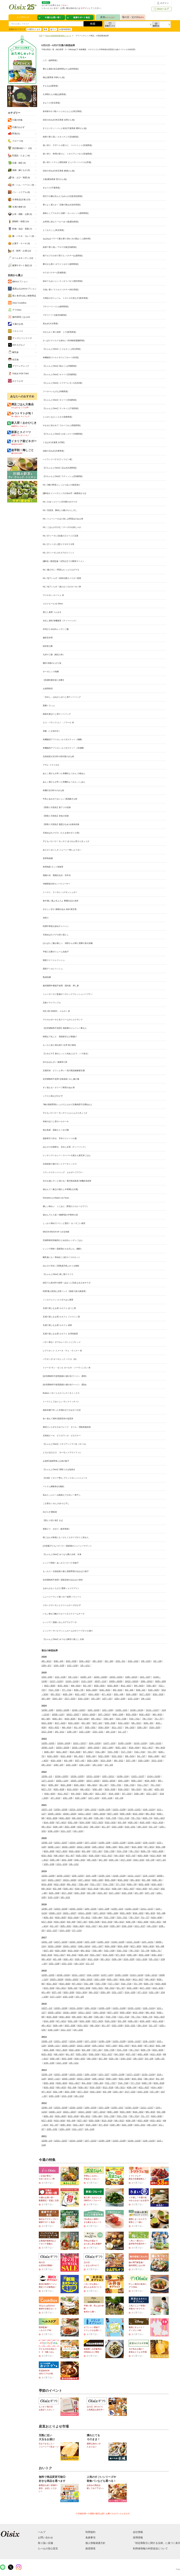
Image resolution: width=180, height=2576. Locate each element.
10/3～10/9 (123, 1780)
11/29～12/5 (104, 1809)
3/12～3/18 (93, 1959)
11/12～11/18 (132, 1942)
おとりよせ (15, 381)
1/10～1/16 (107, 1798)
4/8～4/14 (66, 1727)
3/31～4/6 (118, 1694)
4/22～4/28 (143, 1922)
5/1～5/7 (141, 1756)
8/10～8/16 (74, 1851)
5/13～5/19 (123, 1723)
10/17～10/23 (92, 1780)
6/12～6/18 (66, 1756)
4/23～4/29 (144, 1955)
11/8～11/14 (149, 1809)
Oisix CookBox (17, 303)
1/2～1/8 (109, 1765)
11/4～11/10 (149, 1875)
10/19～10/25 (68, 1847)
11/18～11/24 (136, 1710)
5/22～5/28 (103, 1756)
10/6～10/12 (147, 1681)
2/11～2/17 (140, 1926)
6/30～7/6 (78, 1690)
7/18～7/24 (129, 1785)
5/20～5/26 (110, 1723)
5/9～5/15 (136, 1789)
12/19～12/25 (61, 1776)
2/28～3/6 (139, 1793)
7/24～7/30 (112, 1752)
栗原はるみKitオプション (22, 288)
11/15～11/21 (134, 1809)
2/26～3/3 (142, 1727)
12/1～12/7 (145, 1677)
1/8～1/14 (110, 1731)
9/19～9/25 (150, 1780)
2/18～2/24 (127, 1926)
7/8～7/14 (147, 1718)
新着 (45, 29)
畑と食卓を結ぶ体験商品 (22, 295)
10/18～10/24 (69, 1814)
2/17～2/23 (70, 1698)
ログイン (162, 3)
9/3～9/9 (160, 1946)
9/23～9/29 (131, 1714)
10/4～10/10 (99, 1814)
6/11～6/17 (59, 1955)
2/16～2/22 (133, 1661)
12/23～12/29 (62, 1710)
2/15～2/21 (130, 1827)
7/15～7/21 (134, 1718)
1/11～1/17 (66, 1831)
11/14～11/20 (153, 1776)
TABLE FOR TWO (18, 373)
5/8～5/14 (129, 1756)
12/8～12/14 (131, 1677)
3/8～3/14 (94, 1827)
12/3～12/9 (90, 1942)
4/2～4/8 (57, 1959)
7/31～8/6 (100, 1752)
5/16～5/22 (123, 1789)
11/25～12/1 (121, 1710)
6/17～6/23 (60, 1723)
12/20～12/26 (60, 1809)
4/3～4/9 (68, 1760)
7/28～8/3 (151, 1685)
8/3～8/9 (86, 1851)
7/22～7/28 (121, 1718)
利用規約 (90, 2532)
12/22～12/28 (100, 1677)
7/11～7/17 (142, 1785)
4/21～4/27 (80, 1694)
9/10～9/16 (148, 1946)
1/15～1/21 (97, 1731)
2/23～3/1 (120, 1661)
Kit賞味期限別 (65, 29)
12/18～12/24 (63, 1743)
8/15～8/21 (79, 1785)
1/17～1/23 (93, 1798)
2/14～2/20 (130, 1992)
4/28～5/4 (67, 1694)
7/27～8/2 (97, 1851)
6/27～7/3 (46, 1789)
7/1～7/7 (159, 1718)
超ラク (53, 29)
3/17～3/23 (144, 1694)
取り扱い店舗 (45, 2543)
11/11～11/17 (152, 1710)
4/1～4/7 (78, 1727)
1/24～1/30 (80, 1798)
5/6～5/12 (136, 1723)
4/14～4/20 (93, 1694)
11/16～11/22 (134, 1842)
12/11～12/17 (79, 1743)
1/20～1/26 (119, 1698)
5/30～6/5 (97, 1789)
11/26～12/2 (103, 1942)
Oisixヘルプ (161, 9)
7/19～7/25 (111, 1818)
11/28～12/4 (123, 1776)
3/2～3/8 (109, 1661)
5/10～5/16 (110, 1822)
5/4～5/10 (119, 1855)
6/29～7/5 (145, 1851)
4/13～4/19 (155, 1855)
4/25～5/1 (159, 1789)
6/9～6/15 (117, 1690)
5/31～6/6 (72, 1822)
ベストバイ (15, 331)
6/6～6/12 (85, 1789)
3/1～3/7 (106, 1827)
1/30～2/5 (58, 1765)
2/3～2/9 (95, 1698)
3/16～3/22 (84, 1661)
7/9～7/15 (134, 1950)
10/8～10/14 (84, 1946)
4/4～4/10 (75, 1793)
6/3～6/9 (86, 1723)
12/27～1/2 (46, 1809)
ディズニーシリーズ (20, 338)
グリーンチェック (18, 366)
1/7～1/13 (76, 1930)
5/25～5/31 (81, 1855)
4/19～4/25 (145, 1822)
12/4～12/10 (95, 1743)
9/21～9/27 (124, 1847)
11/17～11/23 (56, 1681)
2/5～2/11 (59, 1731)
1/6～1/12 (146, 1698)
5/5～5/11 (55, 1694)
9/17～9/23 (135, 1946)
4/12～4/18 (157, 1822)
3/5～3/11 (105, 1959)
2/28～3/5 (105, 1992)
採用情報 (138, 2537)
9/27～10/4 (111, 2045)
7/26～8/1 (98, 1818)
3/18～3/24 (103, 1727)
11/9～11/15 (149, 1842)
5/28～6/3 (83, 1955)
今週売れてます (33, 29)
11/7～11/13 (47, 1780)
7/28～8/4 (83, 1884)
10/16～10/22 (78, 1747)
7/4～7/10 (155, 1785)
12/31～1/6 (46, 1942)
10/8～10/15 (86, 1979)
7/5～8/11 (85, 1917)
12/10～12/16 (75, 1942)
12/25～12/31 (47, 1743)
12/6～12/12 (90, 1809)
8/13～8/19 (73, 1950)
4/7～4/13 (106, 1694)
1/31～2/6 (67, 1798)
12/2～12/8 (107, 1710)
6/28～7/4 (147, 1818)
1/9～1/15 (97, 1765)
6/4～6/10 (71, 1955)
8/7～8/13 (87, 1752)
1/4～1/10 (78, 1831)
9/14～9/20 (137, 1847)
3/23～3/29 (71, 1661)
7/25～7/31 (115, 1785)
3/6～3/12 (118, 1760)
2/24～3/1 (113, 1860)
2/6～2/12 (46, 1765)
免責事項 (90, 2537)
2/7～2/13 (55, 1798)
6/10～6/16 (73, 1723)
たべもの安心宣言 (48, 2548)
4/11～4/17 (63, 1793)
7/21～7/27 (95, 1884)
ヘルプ (41, 2532)
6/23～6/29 (91, 1690)
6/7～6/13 (61, 1822)
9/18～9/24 (134, 1747)
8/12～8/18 (83, 1718)
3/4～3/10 (129, 1727)
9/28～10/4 (111, 1847)
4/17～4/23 (145, 1988)
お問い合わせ (45, 2537)
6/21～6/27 (159, 1818)
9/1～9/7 (87, 1685)
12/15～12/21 (115, 1677)
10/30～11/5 (47, 1747)
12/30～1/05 (47, 1710)
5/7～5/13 (120, 1955)
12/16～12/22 (78, 1710)
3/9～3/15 (97, 1661)
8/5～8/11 (96, 1718)
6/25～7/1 (156, 1950)
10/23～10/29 (62, 1747)
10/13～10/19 (131, 1681)
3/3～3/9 (45, 1698)
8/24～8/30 (49, 1851)
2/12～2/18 (46, 1731)
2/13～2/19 (157, 1760)
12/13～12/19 (75, 1809)
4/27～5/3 (130, 1855)
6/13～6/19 (72, 1789)
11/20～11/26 (124, 1743)
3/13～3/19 (105, 1760)
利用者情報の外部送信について (150, 2548)
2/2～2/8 (157, 1661)
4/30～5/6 (132, 1955)
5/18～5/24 (94, 1855)
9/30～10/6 (118, 1714)
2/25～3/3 (115, 1926)
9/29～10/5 (160, 1681)
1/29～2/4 (71, 1731)
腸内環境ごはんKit (19, 317)
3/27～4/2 (79, 1760)
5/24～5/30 (84, 1822)
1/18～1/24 (53, 1831)
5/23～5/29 (110, 1789)
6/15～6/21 (46, 1855)
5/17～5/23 (97, 1822)
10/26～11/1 (54, 1847)
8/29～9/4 (53, 1785)
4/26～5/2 (132, 1822)
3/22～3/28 (70, 1827)
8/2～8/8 (88, 1818)
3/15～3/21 (82, 1827)
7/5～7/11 (135, 1818)
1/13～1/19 (133, 1698)
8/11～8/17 (126, 1685)
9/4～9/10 (160, 1747)
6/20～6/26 (59, 1789)
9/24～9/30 (110, 1946)
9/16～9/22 (144, 1714)
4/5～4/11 (46, 1827)
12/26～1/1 (46, 1776)
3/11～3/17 (117, 1727)
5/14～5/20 (108, 1955)
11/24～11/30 (117, 2074)
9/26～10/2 (136, 1780)
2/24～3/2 (57, 1698)
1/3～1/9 (119, 1798)
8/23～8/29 (52, 1818)
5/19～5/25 (153, 1690)
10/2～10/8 (107, 1747)
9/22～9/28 (49, 1685)
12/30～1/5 (46, 1909)
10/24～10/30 (77, 1780)
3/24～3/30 (131, 1694)
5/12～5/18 (93, 1888)
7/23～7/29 (109, 1950)
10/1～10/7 (97, 1946)
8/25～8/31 (99, 1685)
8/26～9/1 (57, 1718)
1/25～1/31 (52, 2129)
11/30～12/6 (104, 1842)
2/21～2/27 (151, 1793)
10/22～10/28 (54, 1946)
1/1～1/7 (122, 1731)
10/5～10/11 (98, 1847)
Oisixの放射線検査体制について (58, 36)
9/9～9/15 (157, 1714)
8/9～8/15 (76, 1818)
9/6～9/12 (150, 1814)
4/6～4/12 (46, 1661)
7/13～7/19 (122, 1851)
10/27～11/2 (100, 1681)
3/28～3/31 (65, 2125)
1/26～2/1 (46, 1665)
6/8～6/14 (59, 1855)
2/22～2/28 (117, 1827)
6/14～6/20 (49, 1822)
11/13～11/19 (140, 1743)
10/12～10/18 (83, 1847)
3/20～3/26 (92, 1760)
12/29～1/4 (85, 1677)
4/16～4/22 (157, 1955)
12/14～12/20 (75, 1842)
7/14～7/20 (53, 1690)
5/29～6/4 (90, 1756)
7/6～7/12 (134, 1851)
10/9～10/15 (93, 1747)
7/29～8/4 (108, 1718)
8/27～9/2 (48, 1950)
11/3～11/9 (86, 1681)
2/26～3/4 (116, 1959)
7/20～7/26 (109, 1851)
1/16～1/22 (84, 1765)
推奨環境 (90, 2548)
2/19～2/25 (154, 1727)
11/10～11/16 (71, 1681)
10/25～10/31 (54, 1814)
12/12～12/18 (92, 1776)
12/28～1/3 (46, 1842)
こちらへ (64, 5)
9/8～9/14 (75, 1685)
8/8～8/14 (92, 1785)
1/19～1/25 (59, 1665)
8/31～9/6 (160, 1847)
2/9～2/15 (145, 1661)
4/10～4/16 (56, 1760)
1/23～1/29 (71, 1765)
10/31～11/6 (62, 1780)
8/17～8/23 (61, 1851)
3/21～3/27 (100, 1793)
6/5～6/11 (78, 1756)
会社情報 (138, 2532)
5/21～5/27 (95, 1955)
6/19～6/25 (52, 1756)
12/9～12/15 (93, 1710)
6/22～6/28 (157, 1851)
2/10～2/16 (83, 1698)
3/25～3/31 (90, 1727)
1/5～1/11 (85, 1665)
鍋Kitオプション (18, 281)
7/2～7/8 (145, 1950)
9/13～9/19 (138, 1814)
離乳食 (13, 352)
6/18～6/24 (46, 1955)
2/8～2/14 (142, 1827)
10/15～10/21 (69, 1946)
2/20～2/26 (143, 1760)
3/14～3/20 (114, 1793)
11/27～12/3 (109, 1743)
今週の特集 (16, 120)
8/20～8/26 (60, 1950)
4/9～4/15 (46, 1959)
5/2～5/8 (148, 1789)
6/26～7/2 (148, 1983)
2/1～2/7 (153, 1827)
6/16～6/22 (104, 1690)
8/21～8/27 (61, 1752)
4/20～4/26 (143, 1855)
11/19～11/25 (117, 1942)
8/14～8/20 (75, 1752)
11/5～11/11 (147, 1942)
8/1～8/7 (103, 1785)
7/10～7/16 (139, 1752)
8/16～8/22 (64, 1818)
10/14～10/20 (88, 1714)
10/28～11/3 (58, 1714)
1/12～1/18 (72, 1665)
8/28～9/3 (49, 1752)
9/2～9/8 (45, 1718)
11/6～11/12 (155, 1743)
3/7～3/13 (126, 1793)
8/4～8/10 (139, 1685)
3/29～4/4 (57, 1827)
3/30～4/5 (58, 1661)
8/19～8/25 (70, 1718)
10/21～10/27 (72, 1714)
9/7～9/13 (149, 1847)
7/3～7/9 (152, 1752)
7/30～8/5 (97, 1950)
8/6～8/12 (85, 1950)
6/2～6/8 (129, 1690)
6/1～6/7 (70, 1855)
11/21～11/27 (137, 1776)
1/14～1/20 (64, 1930)
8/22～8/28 (66, 1785)
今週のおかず (18, 127)
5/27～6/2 (97, 1723)
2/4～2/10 (152, 1926)
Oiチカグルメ (16, 345)
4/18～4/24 (49, 1793)
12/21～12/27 (60, 1842)
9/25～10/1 (121, 1747)
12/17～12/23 (60, 1942)
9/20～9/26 (125, 1814)
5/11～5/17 (107, 1855)
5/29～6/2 (72, 1988)
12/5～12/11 (108, 1776)
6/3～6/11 (61, 1988)
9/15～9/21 (63, 1685)
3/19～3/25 (80, 1959)
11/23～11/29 (118, 1842)
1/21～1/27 (52, 1930)
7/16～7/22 (122, 1950)
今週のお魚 (15, 324)
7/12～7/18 (123, 1818)
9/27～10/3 (112, 1814)
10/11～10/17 (84, 1814)
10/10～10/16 (108, 1780)
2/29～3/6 (115, 2125)
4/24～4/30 (153, 1756)
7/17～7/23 (126, 1752)
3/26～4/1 (68, 1959)
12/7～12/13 (90, 1842)
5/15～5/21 (117, 1756)
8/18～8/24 (112, 1685)
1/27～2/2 (107, 1698)
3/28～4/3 (87, 1793)
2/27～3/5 (130, 1760)
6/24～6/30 (46, 1723)
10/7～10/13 (104, 1714)
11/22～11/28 (118, 1809)
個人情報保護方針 (95, 2543)
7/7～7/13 (66, 1690)
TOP (40, 36)
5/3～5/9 (122, 1822)
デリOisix (14, 310)
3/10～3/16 (158, 1694)
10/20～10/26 (115, 1681)
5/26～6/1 (140, 1690)
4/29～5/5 (148, 1723)
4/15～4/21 (53, 1727)
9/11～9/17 (147, 1747)
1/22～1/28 (84, 1731)
